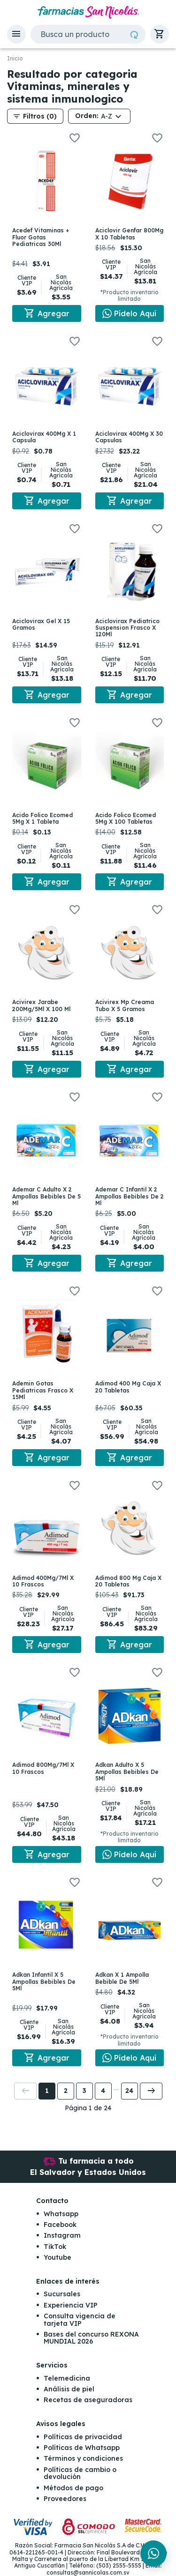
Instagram (62, 2235)
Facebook (60, 2224)
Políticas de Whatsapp (82, 2447)
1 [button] (47, 2090)
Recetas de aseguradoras (88, 2400)
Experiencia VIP (71, 2305)
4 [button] (103, 2090)
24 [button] (129, 2090)
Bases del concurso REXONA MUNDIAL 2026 (91, 2337)
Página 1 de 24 (88, 2108)
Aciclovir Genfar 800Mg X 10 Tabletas (129, 233)
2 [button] (66, 2090)
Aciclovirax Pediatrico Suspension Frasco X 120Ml (127, 628)
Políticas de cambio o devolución (80, 2473)
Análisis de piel (69, 2389)
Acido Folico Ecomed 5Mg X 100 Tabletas (125, 818)
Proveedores (65, 2498)
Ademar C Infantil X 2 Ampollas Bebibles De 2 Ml (129, 1196)
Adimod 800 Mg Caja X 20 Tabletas (128, 1581)
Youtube (57, 2257)
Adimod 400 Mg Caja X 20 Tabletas (128, 1386)
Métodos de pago (73, 2488)
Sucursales (62, 2294)
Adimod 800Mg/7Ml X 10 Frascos (43, 1768)
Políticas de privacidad (83, 2437)
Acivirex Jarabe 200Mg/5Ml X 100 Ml (41, 1005)
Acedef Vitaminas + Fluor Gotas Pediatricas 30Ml (40, 237)
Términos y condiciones (83, 2458)
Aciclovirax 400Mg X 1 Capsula (44, 437)
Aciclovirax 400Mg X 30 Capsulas (129, 437)
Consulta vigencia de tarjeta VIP (79, 2319)
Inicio (15, 58)
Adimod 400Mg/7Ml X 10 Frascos (43, 1581)
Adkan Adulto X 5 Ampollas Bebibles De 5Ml (127, 1771)
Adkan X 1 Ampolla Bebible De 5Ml (122, 1978)
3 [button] (84, 2090)
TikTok (55, 2246)
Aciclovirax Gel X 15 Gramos (41, 624)
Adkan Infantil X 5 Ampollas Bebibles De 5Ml (44, 1981)
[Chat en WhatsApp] (129, 313)
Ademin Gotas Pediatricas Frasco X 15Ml (42, 1390)
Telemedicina (67, 2378)
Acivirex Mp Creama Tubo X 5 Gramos (124, 1005)
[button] (16, 34)
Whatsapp (61, 2214)
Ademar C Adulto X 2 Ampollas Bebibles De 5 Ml (46, 1196)
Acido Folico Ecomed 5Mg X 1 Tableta (42, 818)
